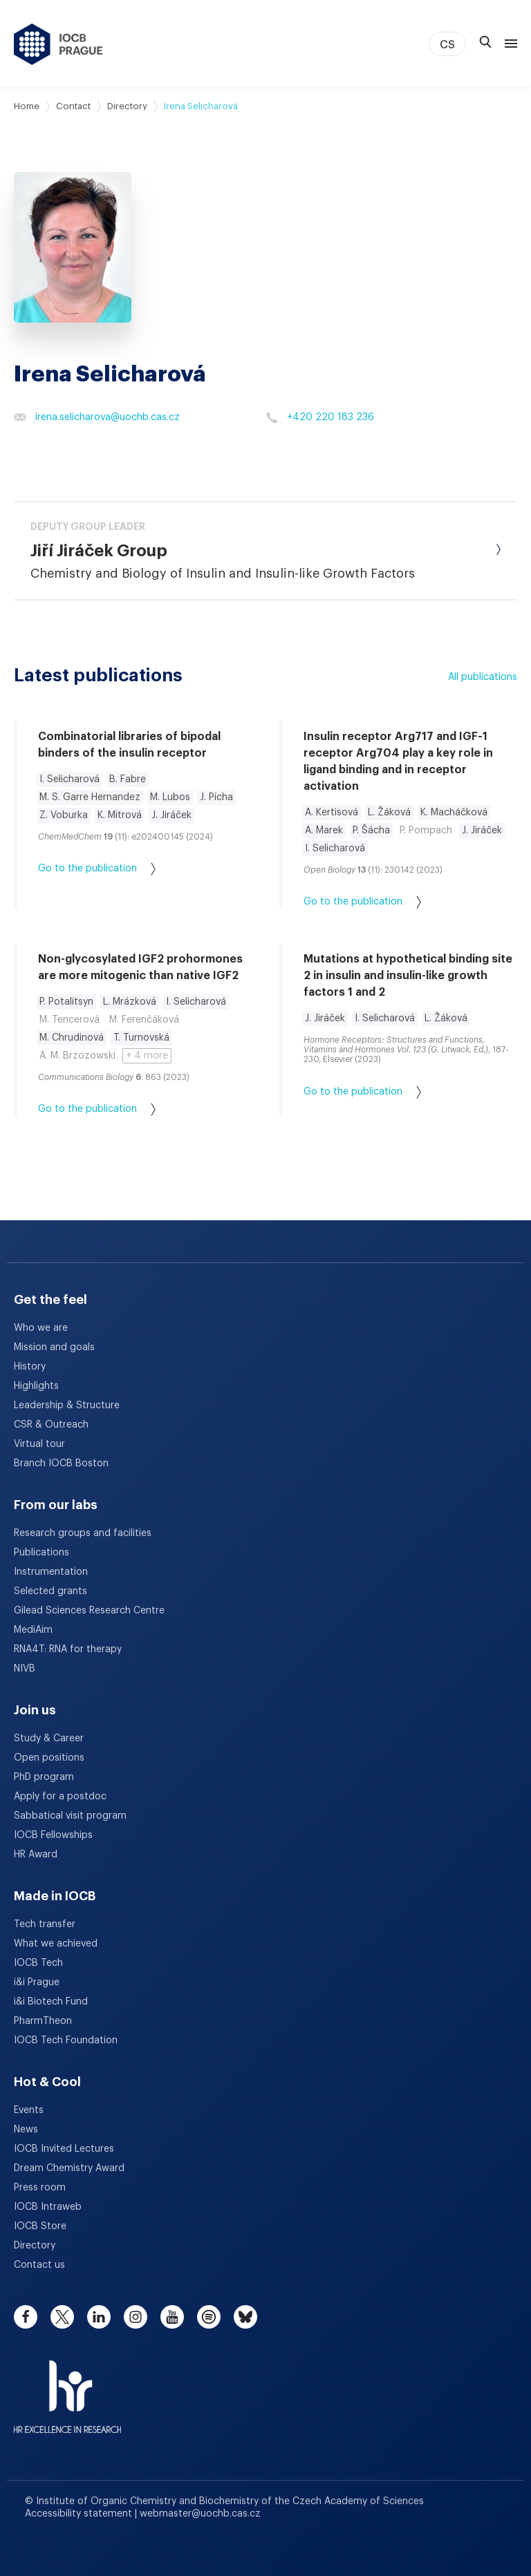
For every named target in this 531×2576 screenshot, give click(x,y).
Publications (41, 1552)
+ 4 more (147, 1056)
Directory (127, 106)
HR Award (35, 1854)
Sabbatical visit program (70, 1816)
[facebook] (25, 2317)
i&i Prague (36, 1982)
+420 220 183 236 (320, 417)
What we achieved (55, 1944)
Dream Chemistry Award (69, 2168)
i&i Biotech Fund (51, 2002)
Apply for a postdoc (60, 1796)
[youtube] (172, 2317)
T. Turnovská (141, 1038)
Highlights (36, 1386)
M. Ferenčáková (144, 1020)
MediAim (33, 1630)
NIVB (24, 1669)
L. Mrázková (129, 1002)
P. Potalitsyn (66, 1002)
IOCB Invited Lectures (64, 2149)
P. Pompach (426, 830)
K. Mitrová (119, 815)
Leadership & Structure (67, 1405)
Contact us (39, 2265)
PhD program (44, 1777)
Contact (73, 106)
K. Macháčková (453, 812)
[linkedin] (99, 2317)
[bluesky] (245, 2317)
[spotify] (209, 2317)
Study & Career (49, 1738)
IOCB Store (40, 2226)
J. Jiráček (171, 815)
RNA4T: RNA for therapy (68, 1649)
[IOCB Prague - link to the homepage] (58, 44)
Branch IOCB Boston (61, 1463)
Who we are (41, 1328)
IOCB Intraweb (48, 2207)
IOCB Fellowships (53, 1835)
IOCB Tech (38, 1963)
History (30, 1367)
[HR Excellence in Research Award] (67, 2388)
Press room (40, 2188)
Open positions (49, 1758)
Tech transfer (44, 1924)
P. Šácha (371, 830)
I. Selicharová (69, 779)
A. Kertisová (331, 812)
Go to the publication (97, 868)
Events (29, 2110)
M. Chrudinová (71, 1038)
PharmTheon (43, 2021)
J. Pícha (216, 797)
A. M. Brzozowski (77, 1056)
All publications (482, 677)
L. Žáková (389, 812)
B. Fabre (127, 779)
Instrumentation (51, 1572)
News (26, 2129)
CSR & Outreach (51, 1425)
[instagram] (135, 2317)
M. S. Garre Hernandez (89, 797)
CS (447, 44)
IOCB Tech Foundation (66, 2040)
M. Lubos (170, 797)
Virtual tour (39, 1444)
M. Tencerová (69, 1020)
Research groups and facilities (82, 1533)
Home (26, 106)
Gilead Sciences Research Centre (89, 1611)
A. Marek (324, 830)
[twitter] (62, 2317)
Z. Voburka (63, 815)
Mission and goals (54, 1347)
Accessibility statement (80, 2514)
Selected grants (50, 1591)
